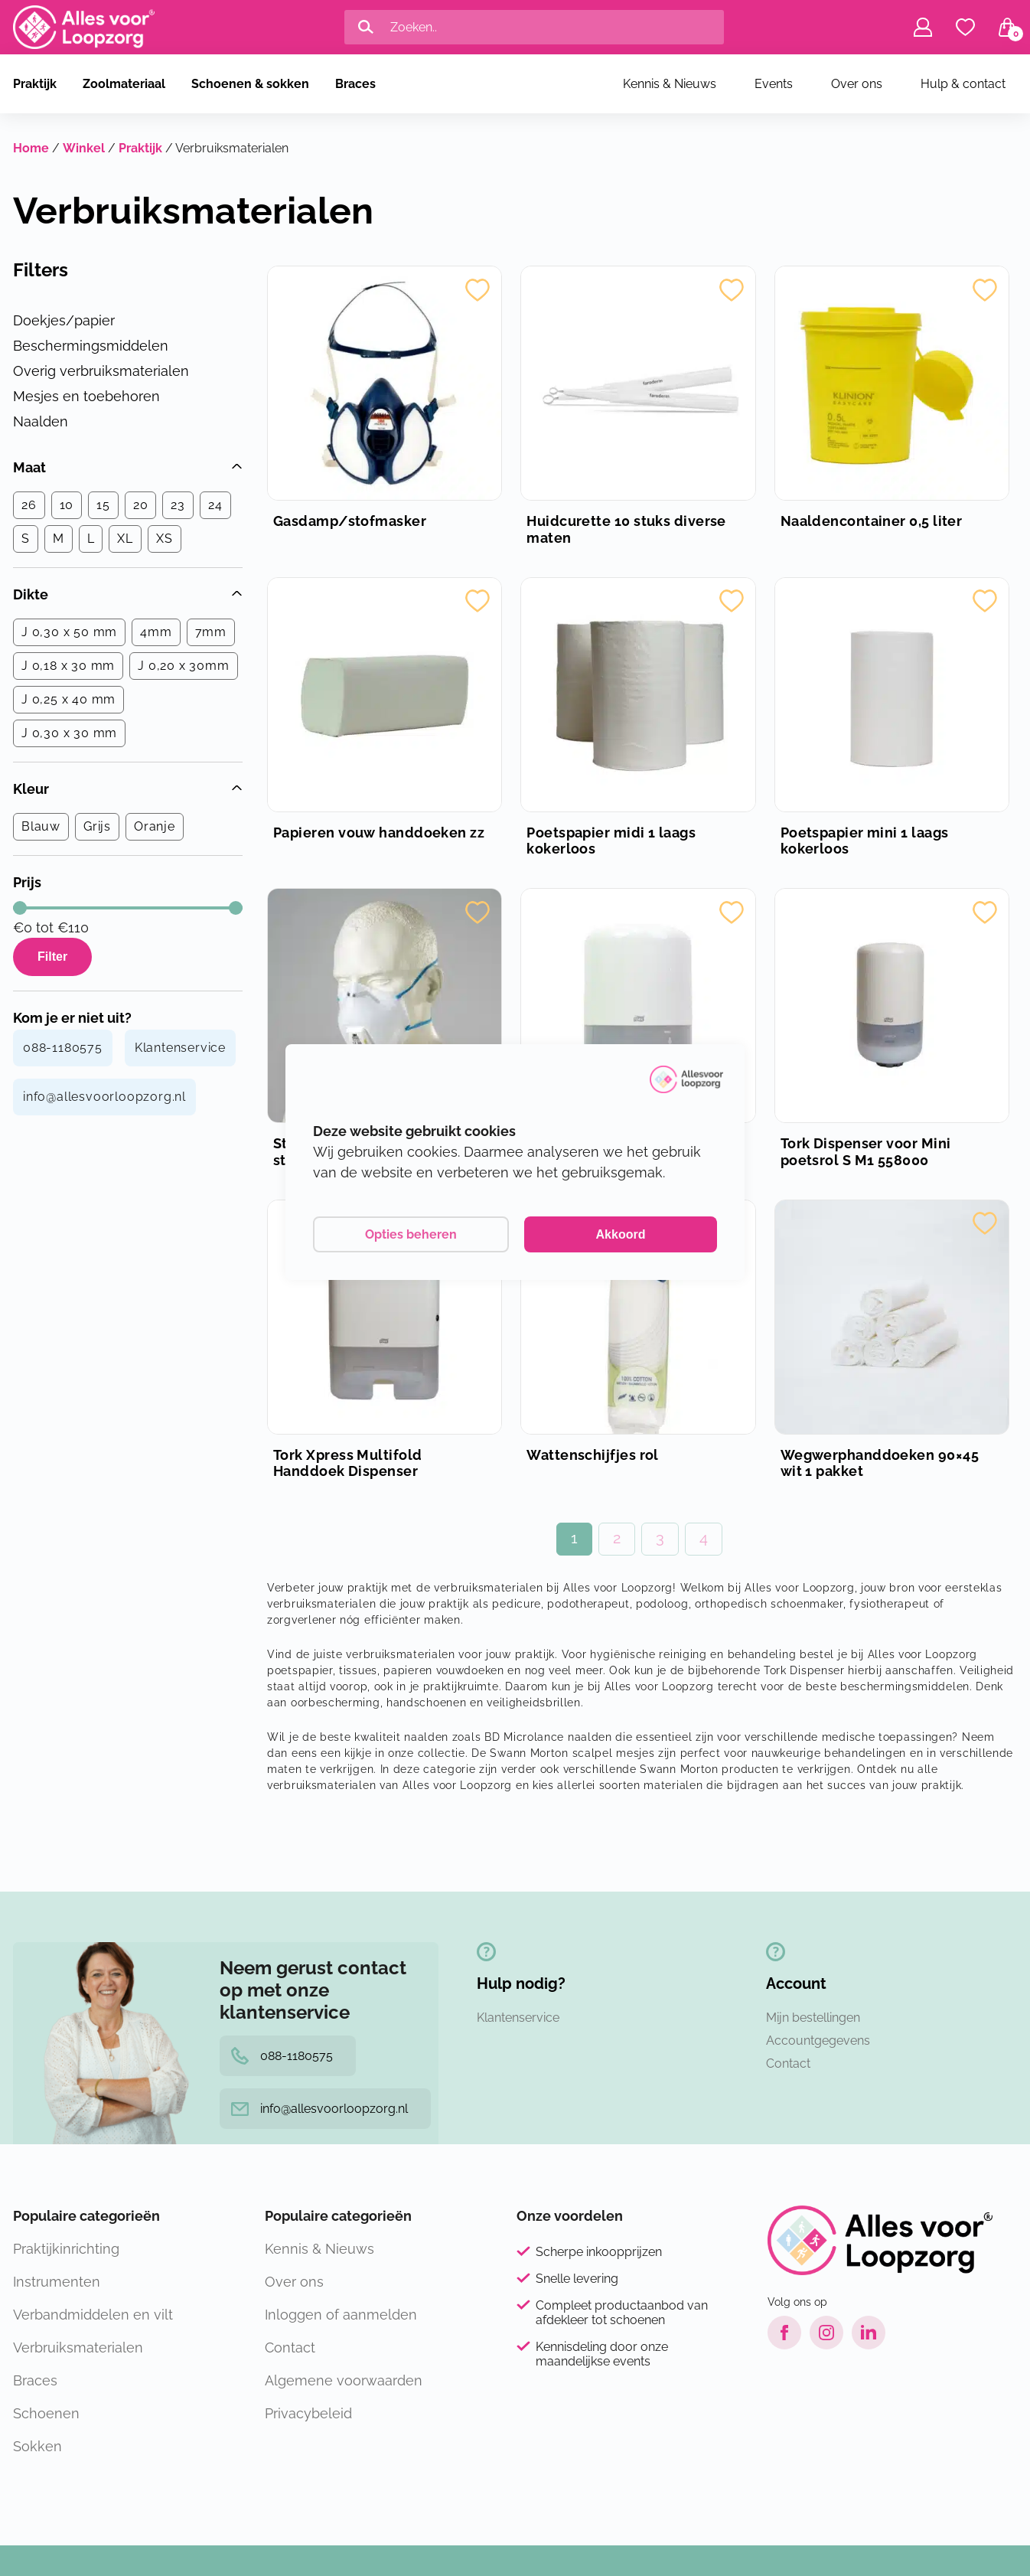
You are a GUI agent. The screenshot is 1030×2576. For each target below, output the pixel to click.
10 (67, 505)
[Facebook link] (784, 2332)
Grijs (97, 826)
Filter (52, 956)
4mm (155, 632)
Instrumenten (56, 2282)
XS (164, 538)
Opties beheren (411, 1234)
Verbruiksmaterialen (78, 2347)
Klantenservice (180, 1047)
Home (31, 148)
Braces (355, 84)
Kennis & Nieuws (669, 84)
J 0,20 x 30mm (183, 665)
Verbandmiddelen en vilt (93, 2315)
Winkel (84, 148)
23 (178, 505)
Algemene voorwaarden (343, 2380)
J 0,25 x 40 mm (68, 699)
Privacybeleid (308, 2413)
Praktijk (35, 84)
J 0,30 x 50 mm (69, 632)
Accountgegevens (818, 2040)
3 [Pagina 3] (660, 1538)
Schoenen (46, 2413)
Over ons (856, 84)
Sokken (37, 2446)
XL (125, 538)
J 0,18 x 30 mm (68, 665)
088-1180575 (63, 1047)
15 (103, 505)
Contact (788, 2063)
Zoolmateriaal (124, 84)
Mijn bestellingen (813, 2017)
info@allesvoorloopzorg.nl (104, 1096)
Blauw (40, 826)
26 (29, 505)
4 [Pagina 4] (703, 1538)
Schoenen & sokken (250, 84)
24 (215, 505)
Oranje (154, 826)
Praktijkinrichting (66, 2249)
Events (774, 84)
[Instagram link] (826, 2332)
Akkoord (621, 1234)
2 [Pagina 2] (617, 1538)
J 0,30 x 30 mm (69, 733)
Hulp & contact (963, 84)
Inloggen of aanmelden (341, 2315)
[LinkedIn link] (868, 2332)
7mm (211, 632)
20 (140, 505)
